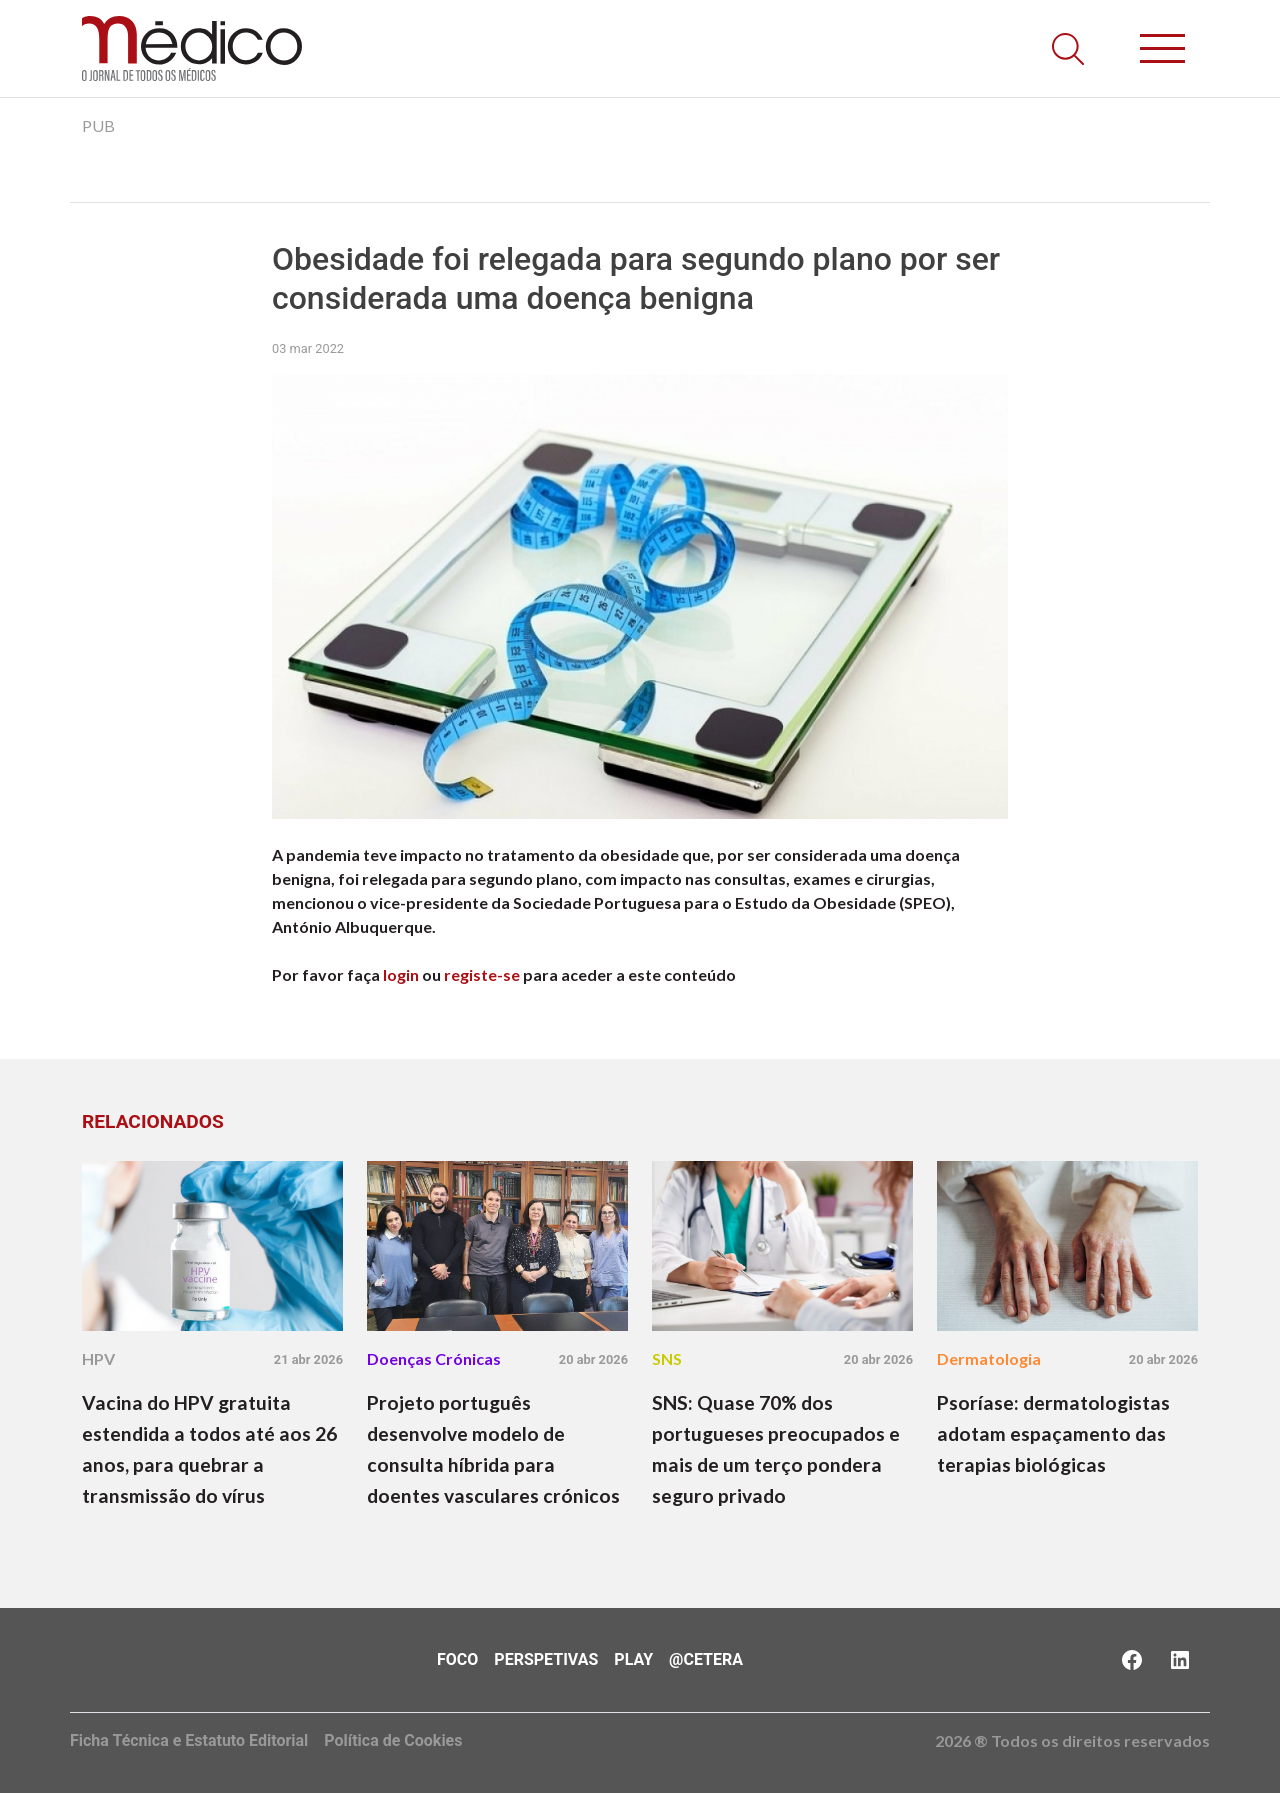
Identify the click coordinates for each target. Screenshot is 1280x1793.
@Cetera (706, 1659)
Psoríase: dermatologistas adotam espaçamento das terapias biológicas (1053, 1433)
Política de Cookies (393, 1740)
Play (633, 1659)
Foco (457, 1659)
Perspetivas (546, 1659)
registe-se (482, 974)
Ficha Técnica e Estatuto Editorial (189, 1740)
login (401, 974)
